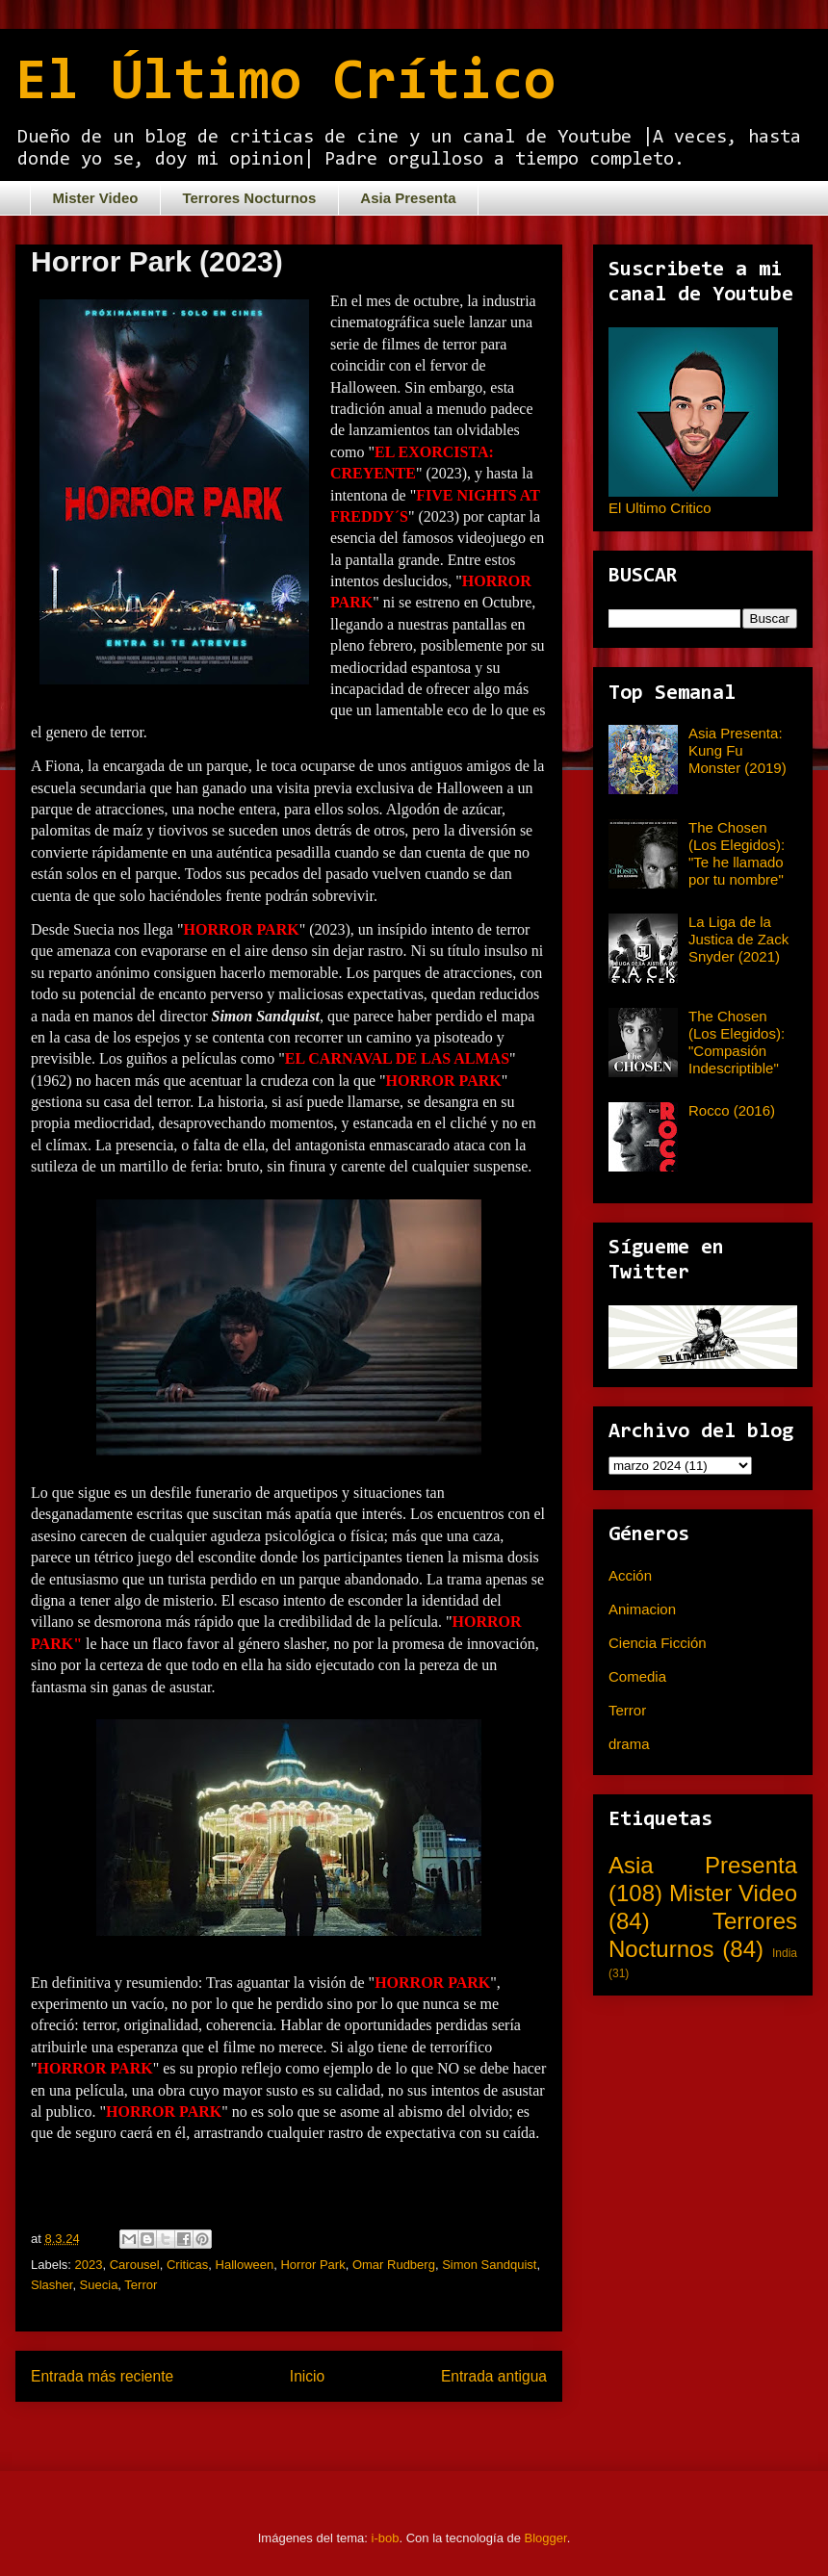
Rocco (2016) (731, 1110)
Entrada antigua (494, 2376)
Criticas (187, 2264)
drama (629, 1744)
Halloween (245, 2264)
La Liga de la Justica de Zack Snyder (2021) (738, 939)
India (784, 1953)
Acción (630, 1575)
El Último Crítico (285, 84)
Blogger (546, 2538)
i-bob (386, 2538)
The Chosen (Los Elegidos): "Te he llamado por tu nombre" (736, 853)
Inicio (307, 2376)
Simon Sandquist (489, 2264)
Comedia (637, 1676)
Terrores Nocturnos (249, 198)
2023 (89, 2264)
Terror (140, 2285)
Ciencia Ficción (657, 1643)
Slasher (51, 2285)
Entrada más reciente (102, 2376)
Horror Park (312, 2264)
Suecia (99, 2285)
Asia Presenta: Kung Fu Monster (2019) (737, 750)
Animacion (642, 1609)
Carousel (135, 2264)
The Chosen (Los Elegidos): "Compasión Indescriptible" (736, 1042)
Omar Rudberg (393, 2264)
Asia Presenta (407, 198)
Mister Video (96, 198)
